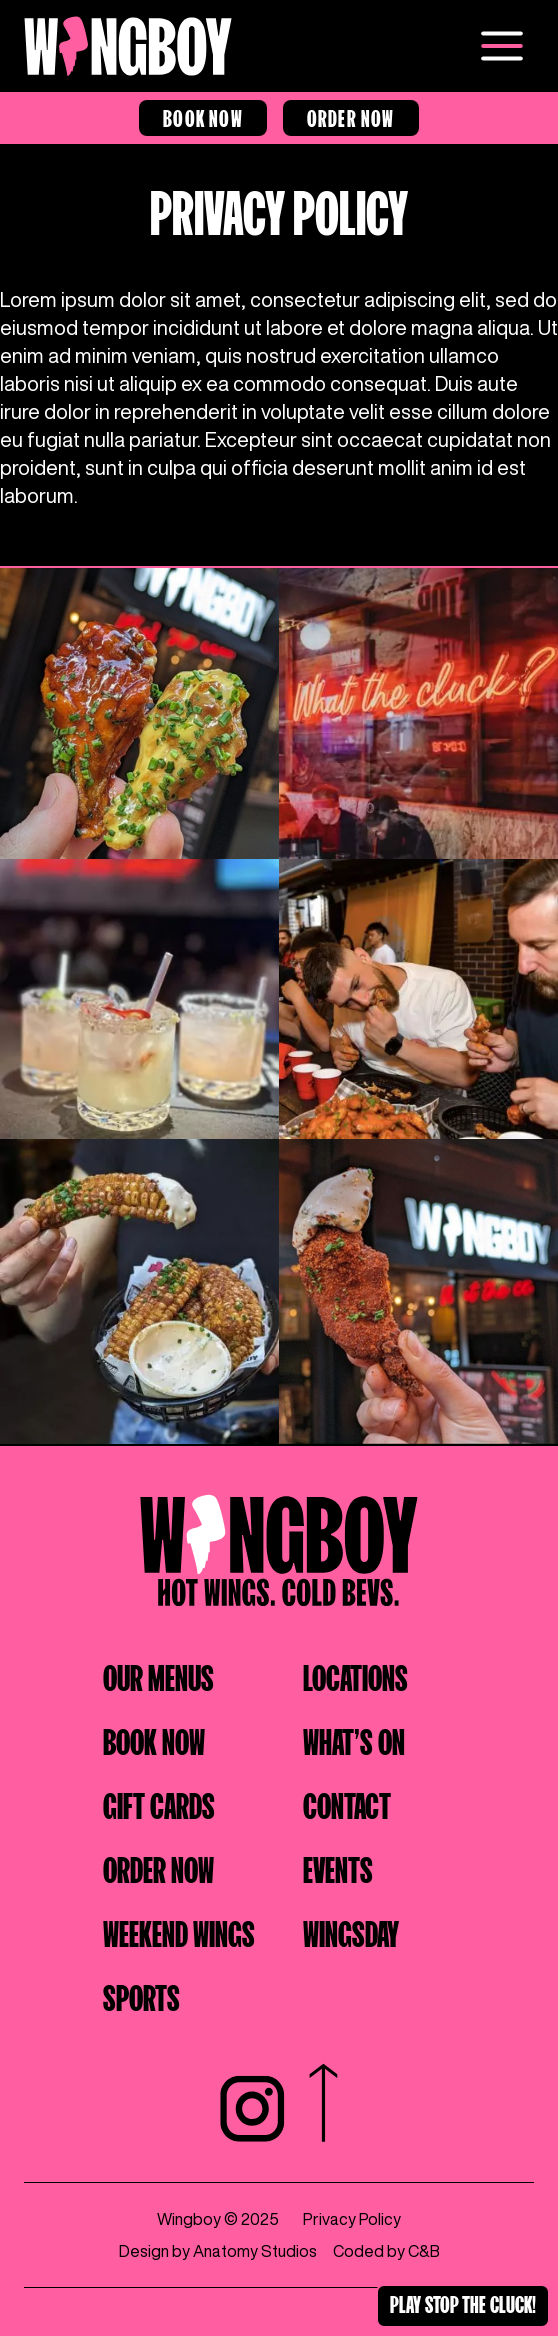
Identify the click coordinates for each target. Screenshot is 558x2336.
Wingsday (351, 1931)
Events (338, 1867)
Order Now (351, 116)
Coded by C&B (386, 2251)
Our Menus (158, 1675)
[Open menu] (502, 46)
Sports (141, 1995)
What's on (354, 1739)
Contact (347, 1803)
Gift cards (159, 1803)
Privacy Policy (352, 2219)
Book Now (203, 116)
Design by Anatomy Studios (218, 2251)
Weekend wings (179, 1931)
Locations (355, 1675)
